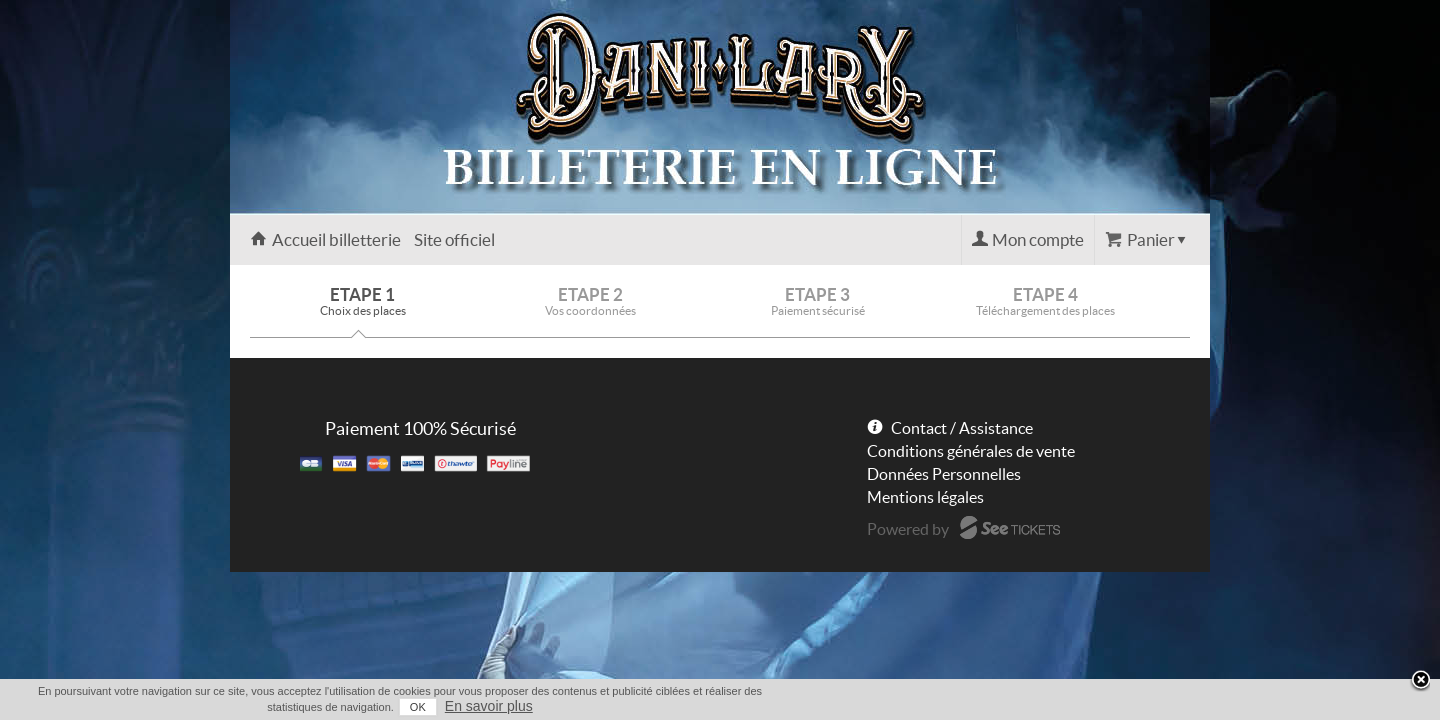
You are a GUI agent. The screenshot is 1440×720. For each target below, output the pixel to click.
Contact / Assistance (962, 428)
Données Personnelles (944, 474)
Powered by (908, 529)
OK (1101, 707)
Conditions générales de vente (971, 451)
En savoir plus (1172, 706)
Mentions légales (925, 497)
